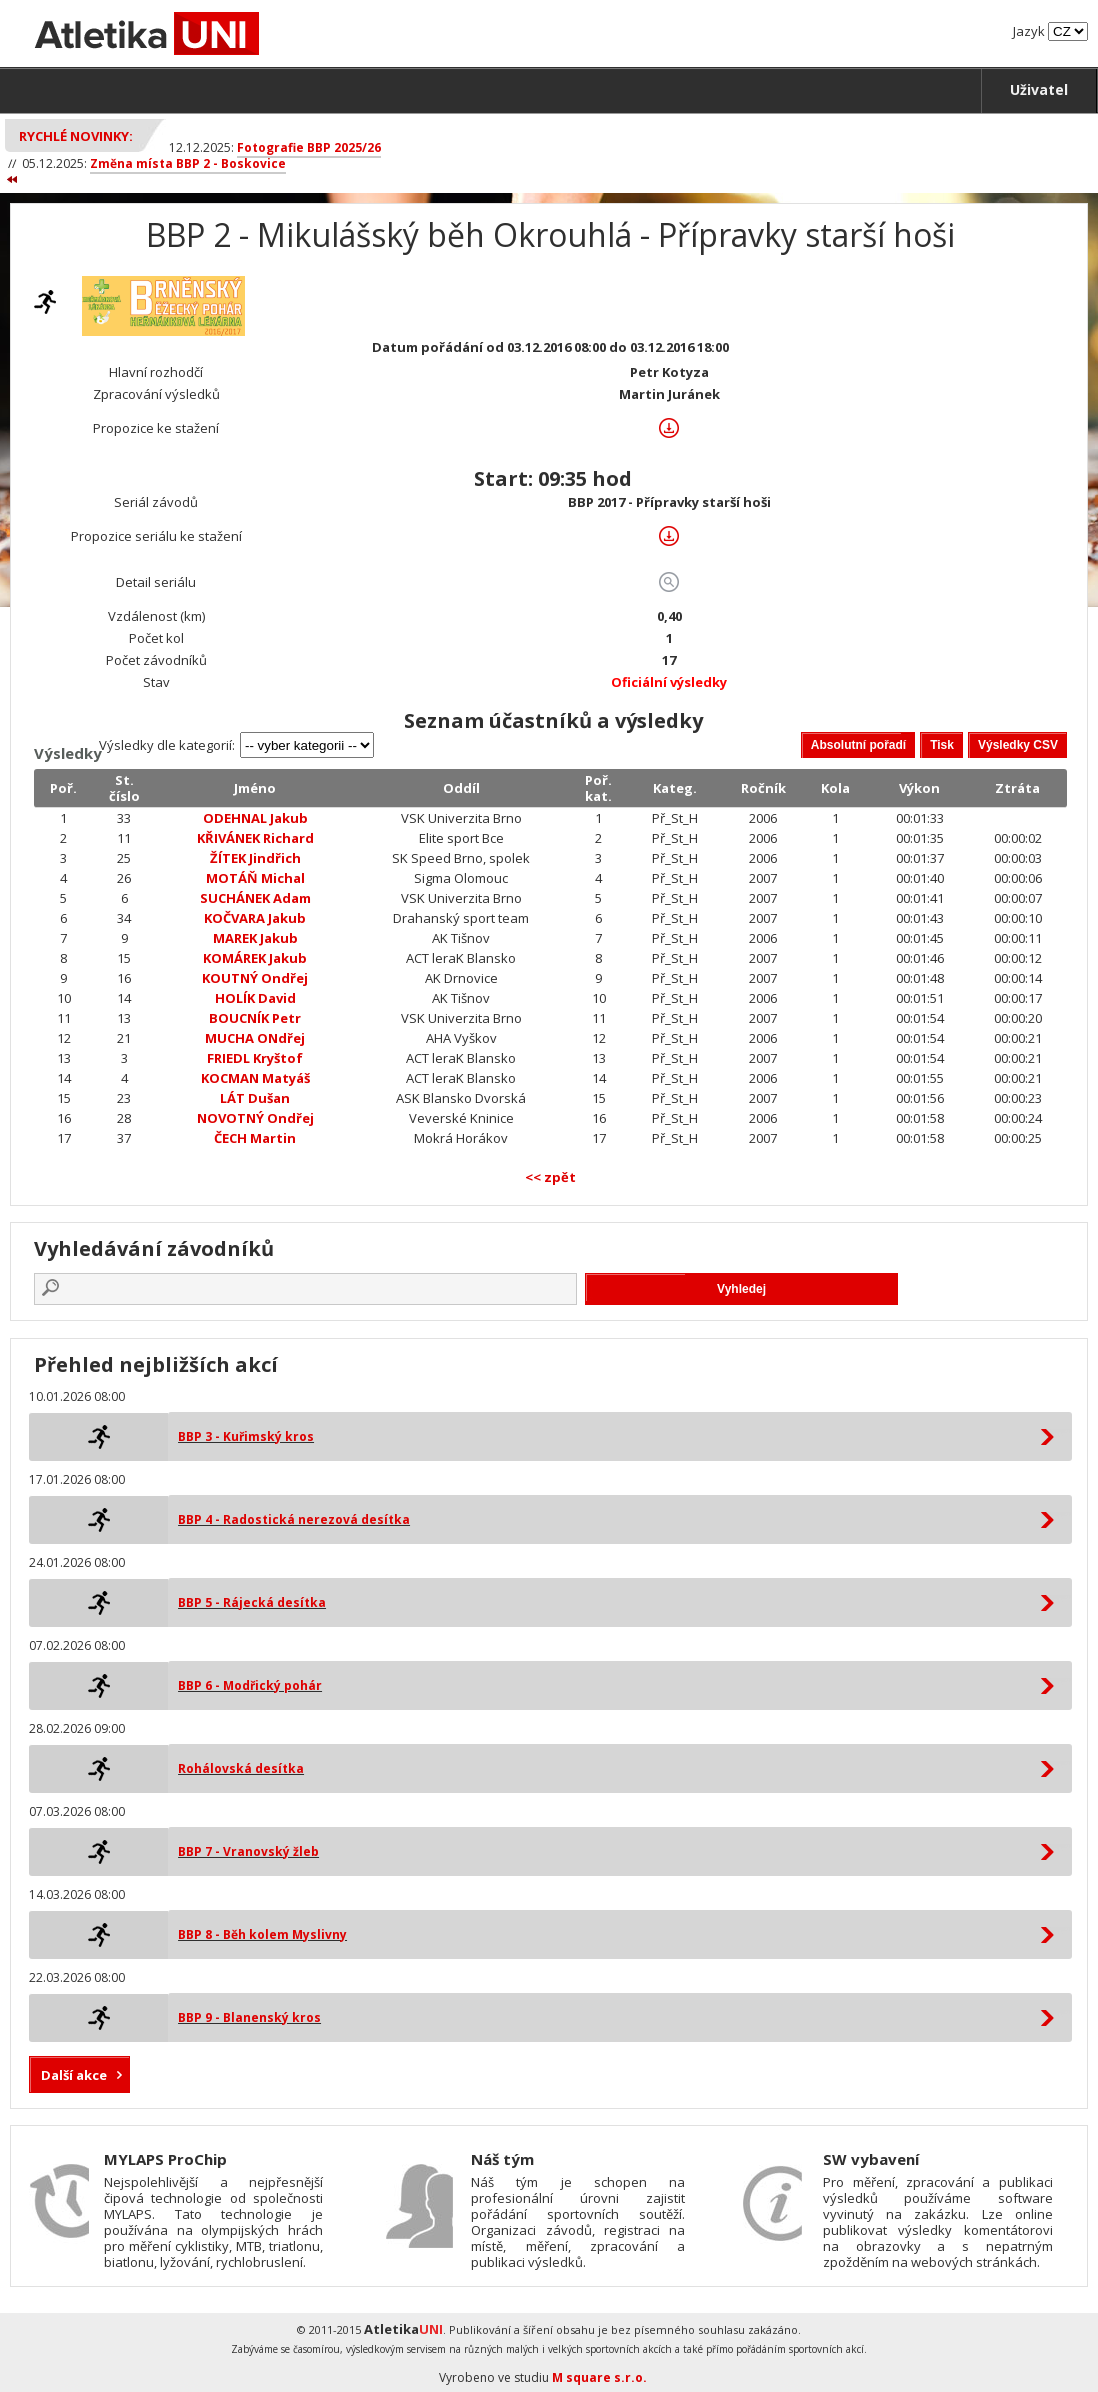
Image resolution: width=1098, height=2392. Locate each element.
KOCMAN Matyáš (255, 1078)
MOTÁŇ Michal (255, 878)
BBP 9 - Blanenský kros (249, 2017)
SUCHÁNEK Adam (255, 898)
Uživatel (1039, 89)
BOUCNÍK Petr (255, 1018)
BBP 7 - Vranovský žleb (248, 1851)
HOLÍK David (255, 998)
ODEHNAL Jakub (255, 818)
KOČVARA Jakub (255, 918)
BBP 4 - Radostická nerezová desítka (294, 1519)
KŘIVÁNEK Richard (255, 838)
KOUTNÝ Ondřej (255, 978)
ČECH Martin (255, 1138)
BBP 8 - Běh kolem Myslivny (262, 1934)
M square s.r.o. (599, 2377)
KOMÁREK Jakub (255, 958)
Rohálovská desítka (241, 1768)
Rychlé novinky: (76, 136)
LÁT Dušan (255, 1098)
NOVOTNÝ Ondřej (255, 1118)
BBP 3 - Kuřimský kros (246, 1436)
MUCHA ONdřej (255, 1038)
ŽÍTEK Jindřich (255, 858)
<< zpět (550, 1177)
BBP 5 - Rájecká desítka (252, 1602)
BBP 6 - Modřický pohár (250, 1685)
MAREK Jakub (255, 938)
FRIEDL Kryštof (255, 1058)
